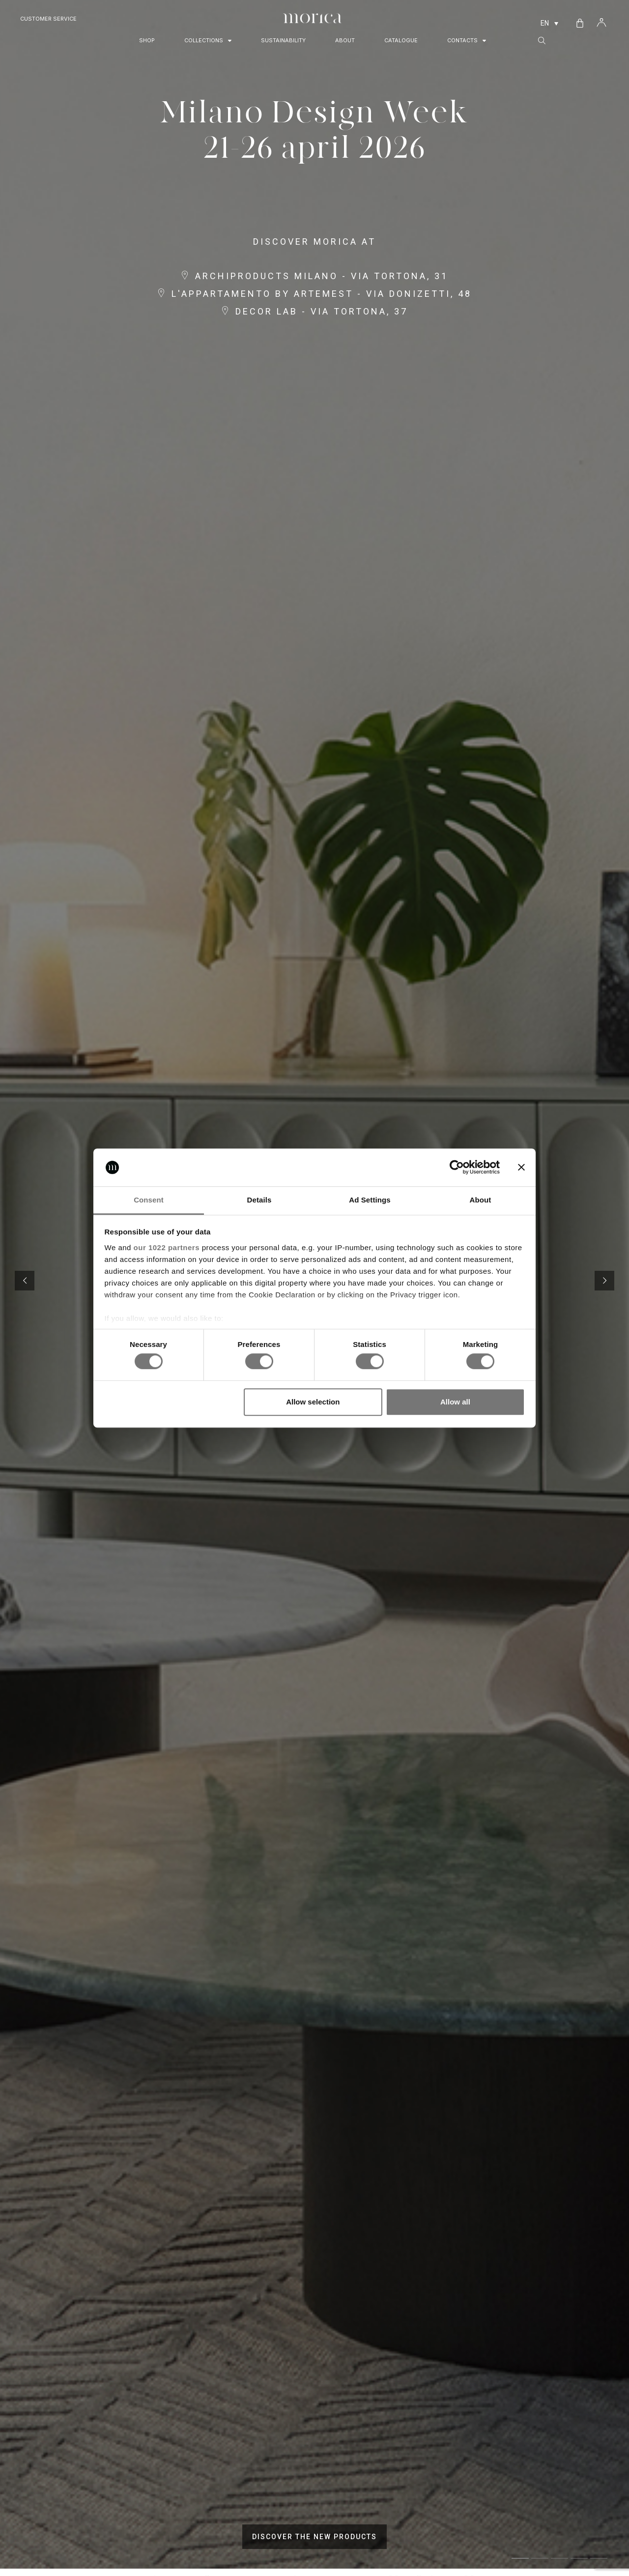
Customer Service (48, 18)
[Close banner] (521, 1167)
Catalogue (401, 40)
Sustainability (283, 40)
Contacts (466, 40)
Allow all (455, 1402)
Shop (147, 40)
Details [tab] (259, 1200)
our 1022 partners (167, 1247)
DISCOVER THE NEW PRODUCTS (314, 2537)
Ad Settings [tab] (369, 1200)
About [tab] (480, 1200)
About (345, 40)
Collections (207, 40)
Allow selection (313, 1402)
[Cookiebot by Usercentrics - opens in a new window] (457, 1167)
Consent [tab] (149, 1200)
